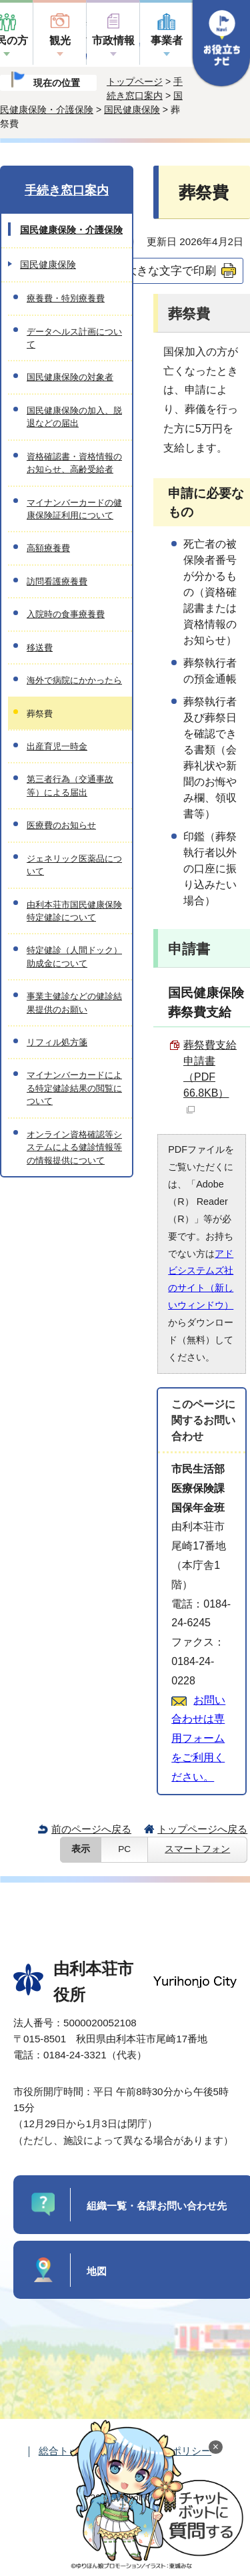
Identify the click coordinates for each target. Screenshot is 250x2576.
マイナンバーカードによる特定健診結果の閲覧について (74, 1088)
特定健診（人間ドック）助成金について (74, 956)
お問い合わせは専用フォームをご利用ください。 (198, 1738)
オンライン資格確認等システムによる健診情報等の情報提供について (74, 1147)
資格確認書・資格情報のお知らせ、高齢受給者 (74, 462)
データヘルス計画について (74, 338)
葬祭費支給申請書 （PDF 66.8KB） (210, 1076)
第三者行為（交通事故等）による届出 (70, 785)
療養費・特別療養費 (66, 298)
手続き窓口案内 (67, 190)
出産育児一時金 (57, 746)
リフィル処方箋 (57, 1042)
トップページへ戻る (202, 1829)
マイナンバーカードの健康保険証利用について (74, 509)
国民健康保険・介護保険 (71, 229)
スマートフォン (197, 1849)
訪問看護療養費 (57, 581)
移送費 (40, 647)
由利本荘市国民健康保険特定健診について (74, 911)
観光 (60, 40)
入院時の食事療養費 (66, 614)
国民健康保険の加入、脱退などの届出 (74, 416)
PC (124, 1849)
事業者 (167, 40)
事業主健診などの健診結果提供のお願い (74, 1002)
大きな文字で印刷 (170, 270)
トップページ (135, 81)
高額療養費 (48, 548)
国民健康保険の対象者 (70, 377)
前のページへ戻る (91, 1829)
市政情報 (113, 40)
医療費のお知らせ (61, 825)
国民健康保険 (132, 109)
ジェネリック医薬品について (74, 865)
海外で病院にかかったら (74, 680)
